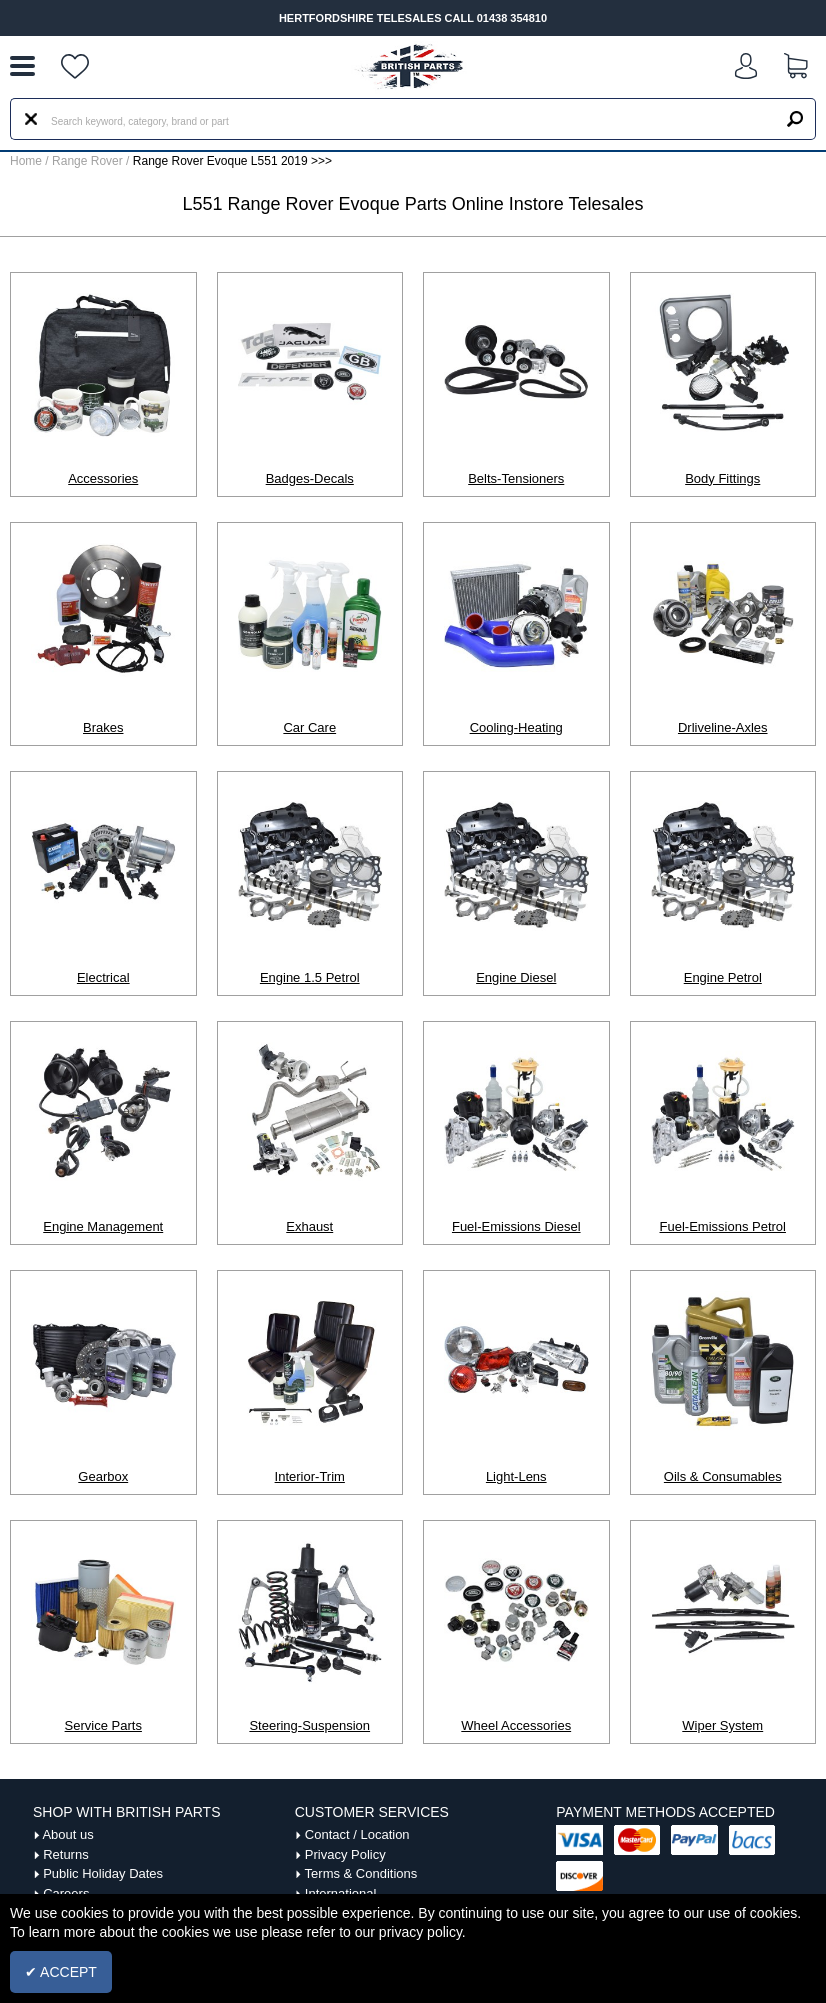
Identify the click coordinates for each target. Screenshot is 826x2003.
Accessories (103, 478)
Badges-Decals (310, 478)
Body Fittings (722, 478)
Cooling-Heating (516, 727)
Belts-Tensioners (516, 478)
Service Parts (103, 1725)
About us (67, 1834)
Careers (66, 1893)
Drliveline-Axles (723, 727)
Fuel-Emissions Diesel (516, 1226)
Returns (66, 1854)
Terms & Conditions (361, 1873)
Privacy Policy (345, 1854)
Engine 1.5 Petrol (310, 977)
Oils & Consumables (723, 1476)
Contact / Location (357, 1834)
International (341, 1893)
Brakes (103, 727)
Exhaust (309, 1226)
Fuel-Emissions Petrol (723, 1226)
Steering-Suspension (309, 1725)
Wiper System (722, 1725)
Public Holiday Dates (103, 1873)
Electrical (103, 977)
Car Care (309, 727)
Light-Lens (516, 1476)
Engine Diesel (516, 977)
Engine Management (103, 1226)
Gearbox (103, 1476)
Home (26, 161)
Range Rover (87, 161)
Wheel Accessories (516, 1725)
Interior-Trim (310, 1476)
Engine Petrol (723, 977)
